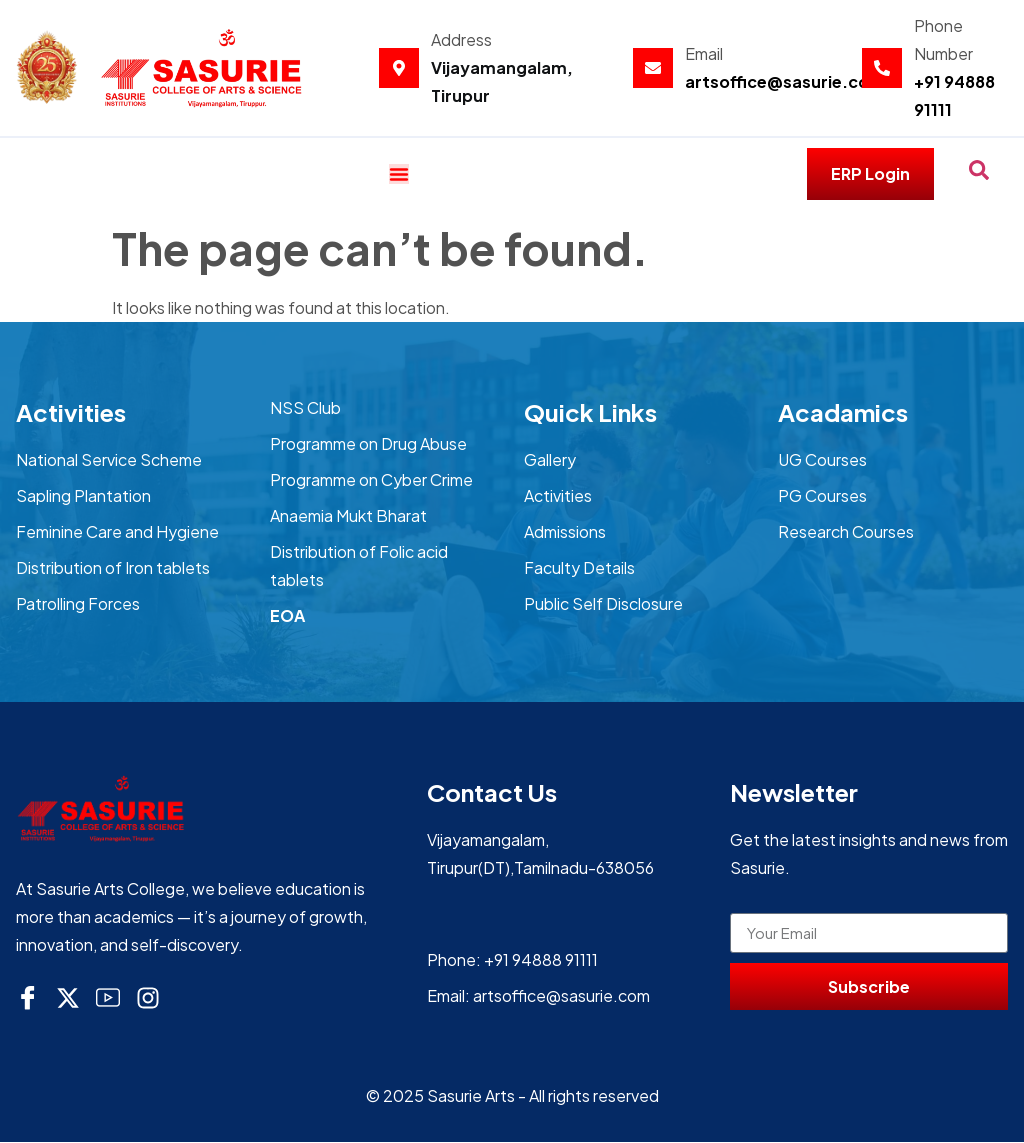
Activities (71, 413)
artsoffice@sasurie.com (785, 81)
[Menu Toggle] (399, 174)
